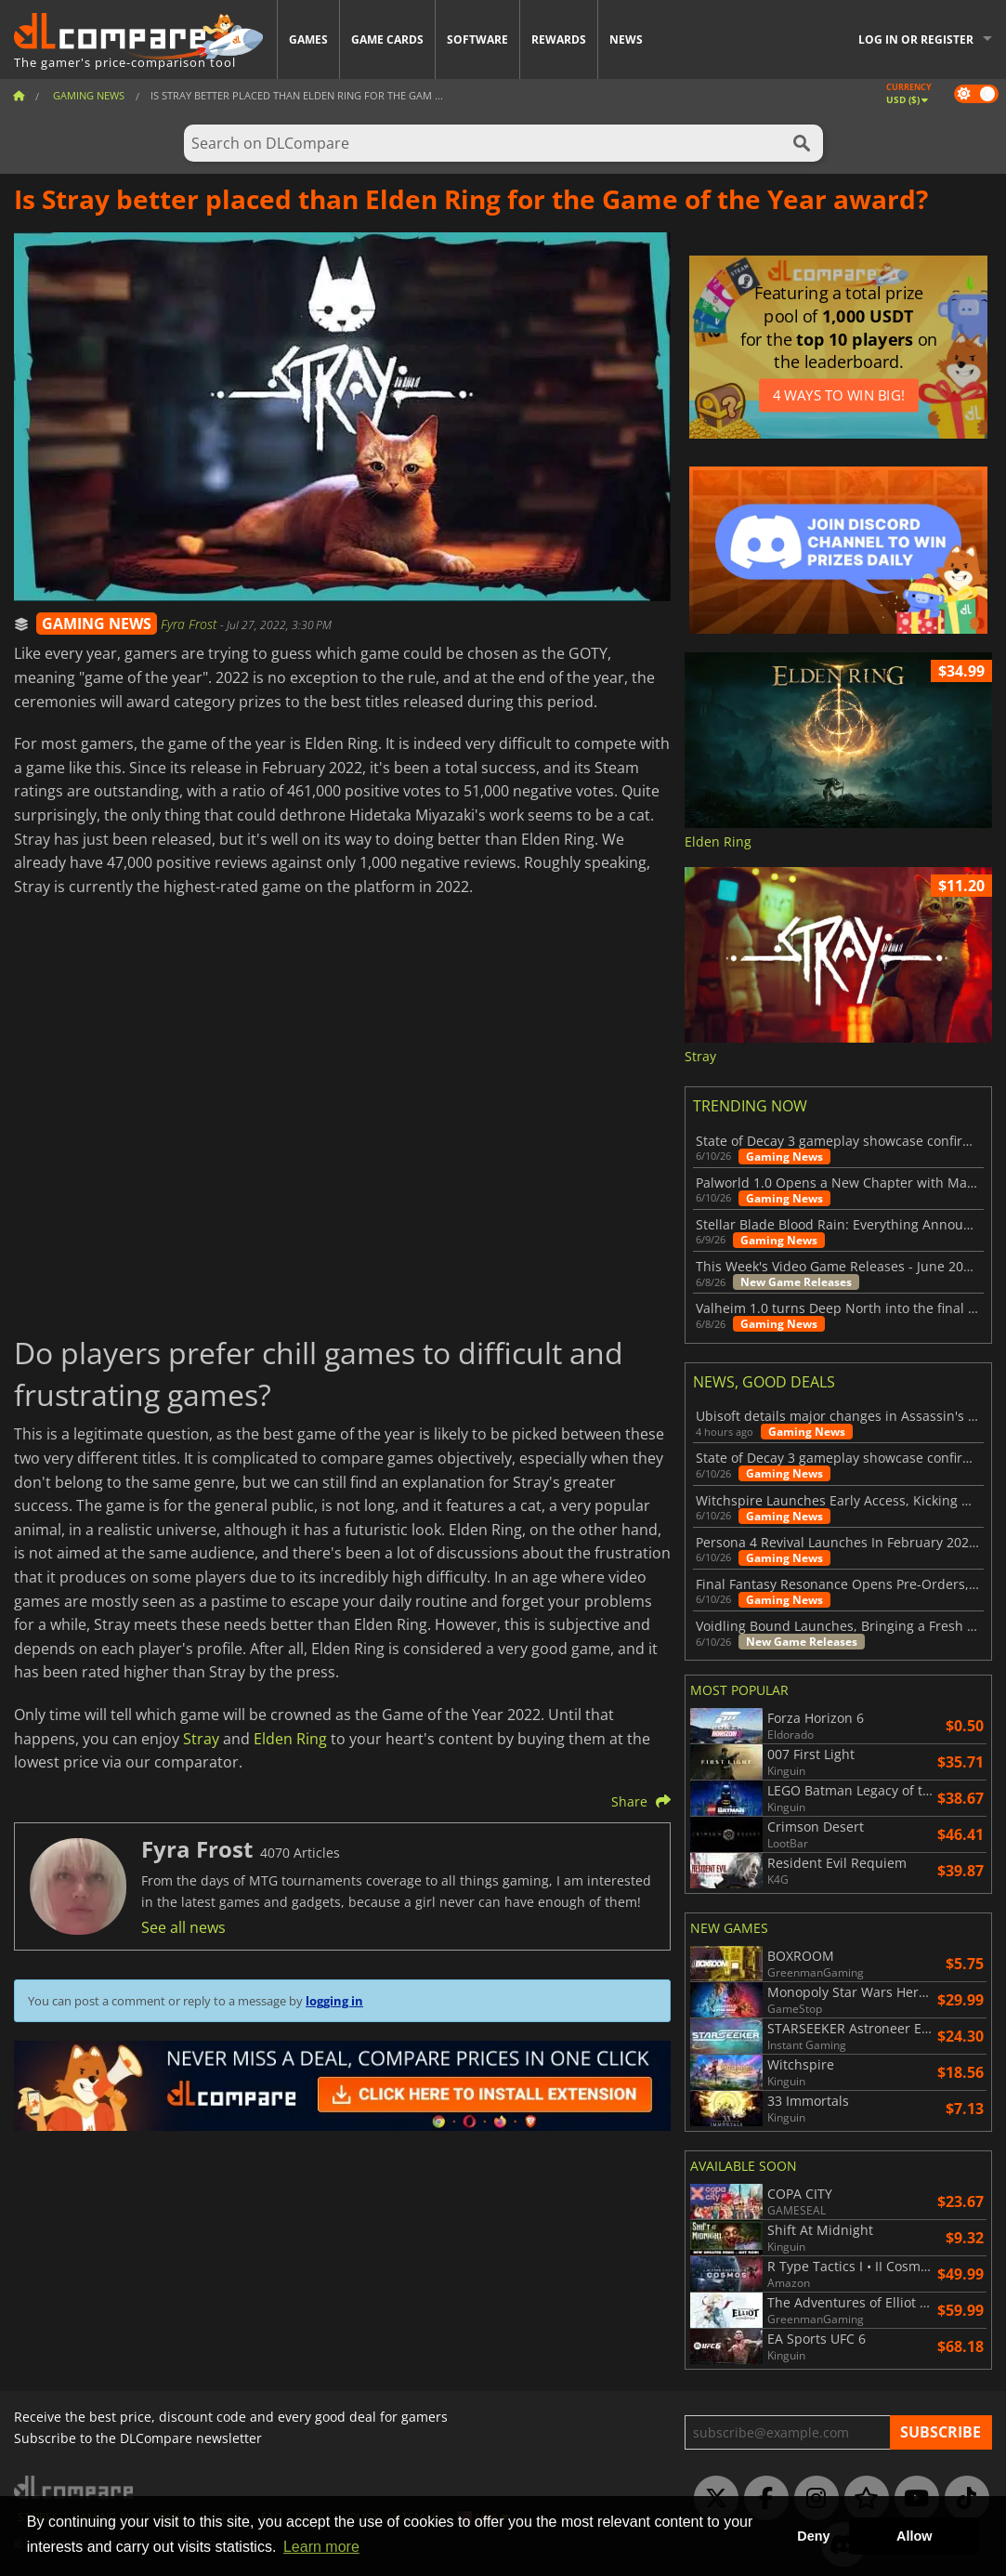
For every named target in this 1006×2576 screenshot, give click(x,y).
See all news (183, 1927)
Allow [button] (914, 2536)
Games (308, 39)
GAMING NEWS (96, 623)
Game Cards (387, 39)
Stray (201, 1738)
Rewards (558, 39)
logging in (334, 2000)
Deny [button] (813, 2536)
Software (477, 39)
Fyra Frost (190, 624)
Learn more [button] (321, 2547)
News (626, 39)
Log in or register (915, 39)
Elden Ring (290, 1738)
